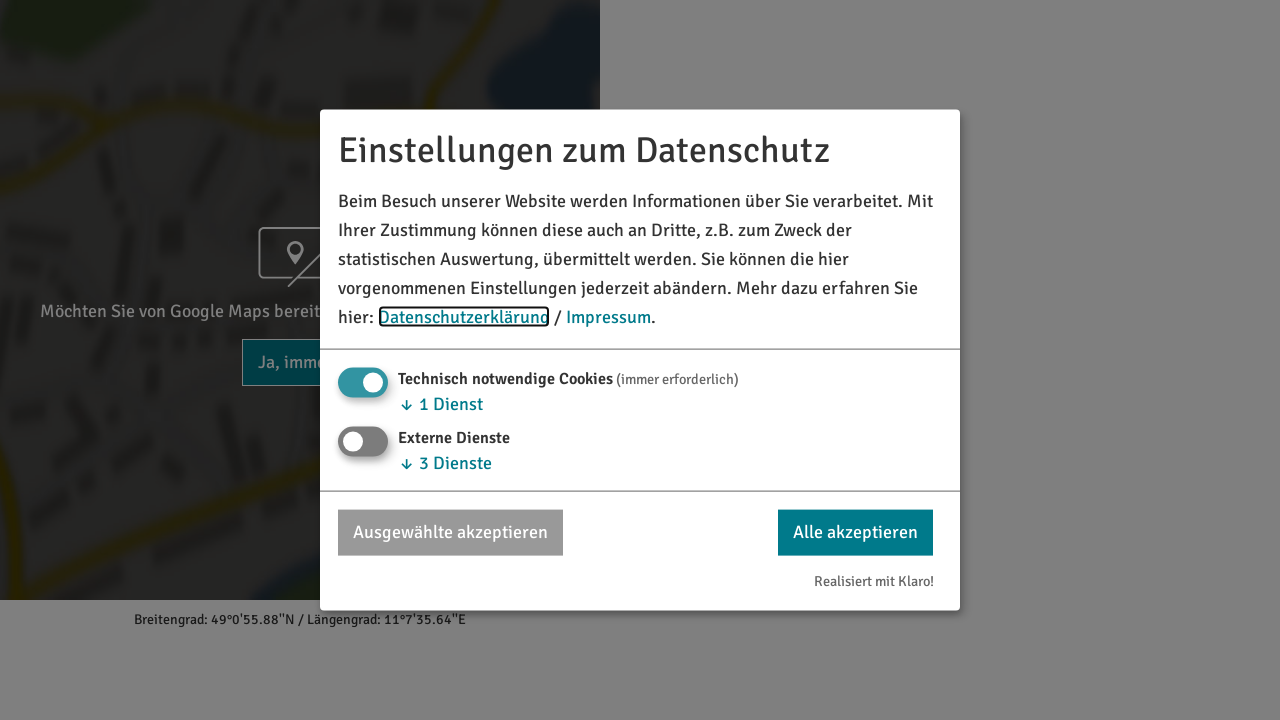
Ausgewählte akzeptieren (450, 532)
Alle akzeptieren (855, 532)
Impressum (608, 316)
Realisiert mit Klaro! (874, 580)
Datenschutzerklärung (464, 316)
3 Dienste (445, 463)
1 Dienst (440, 404)
